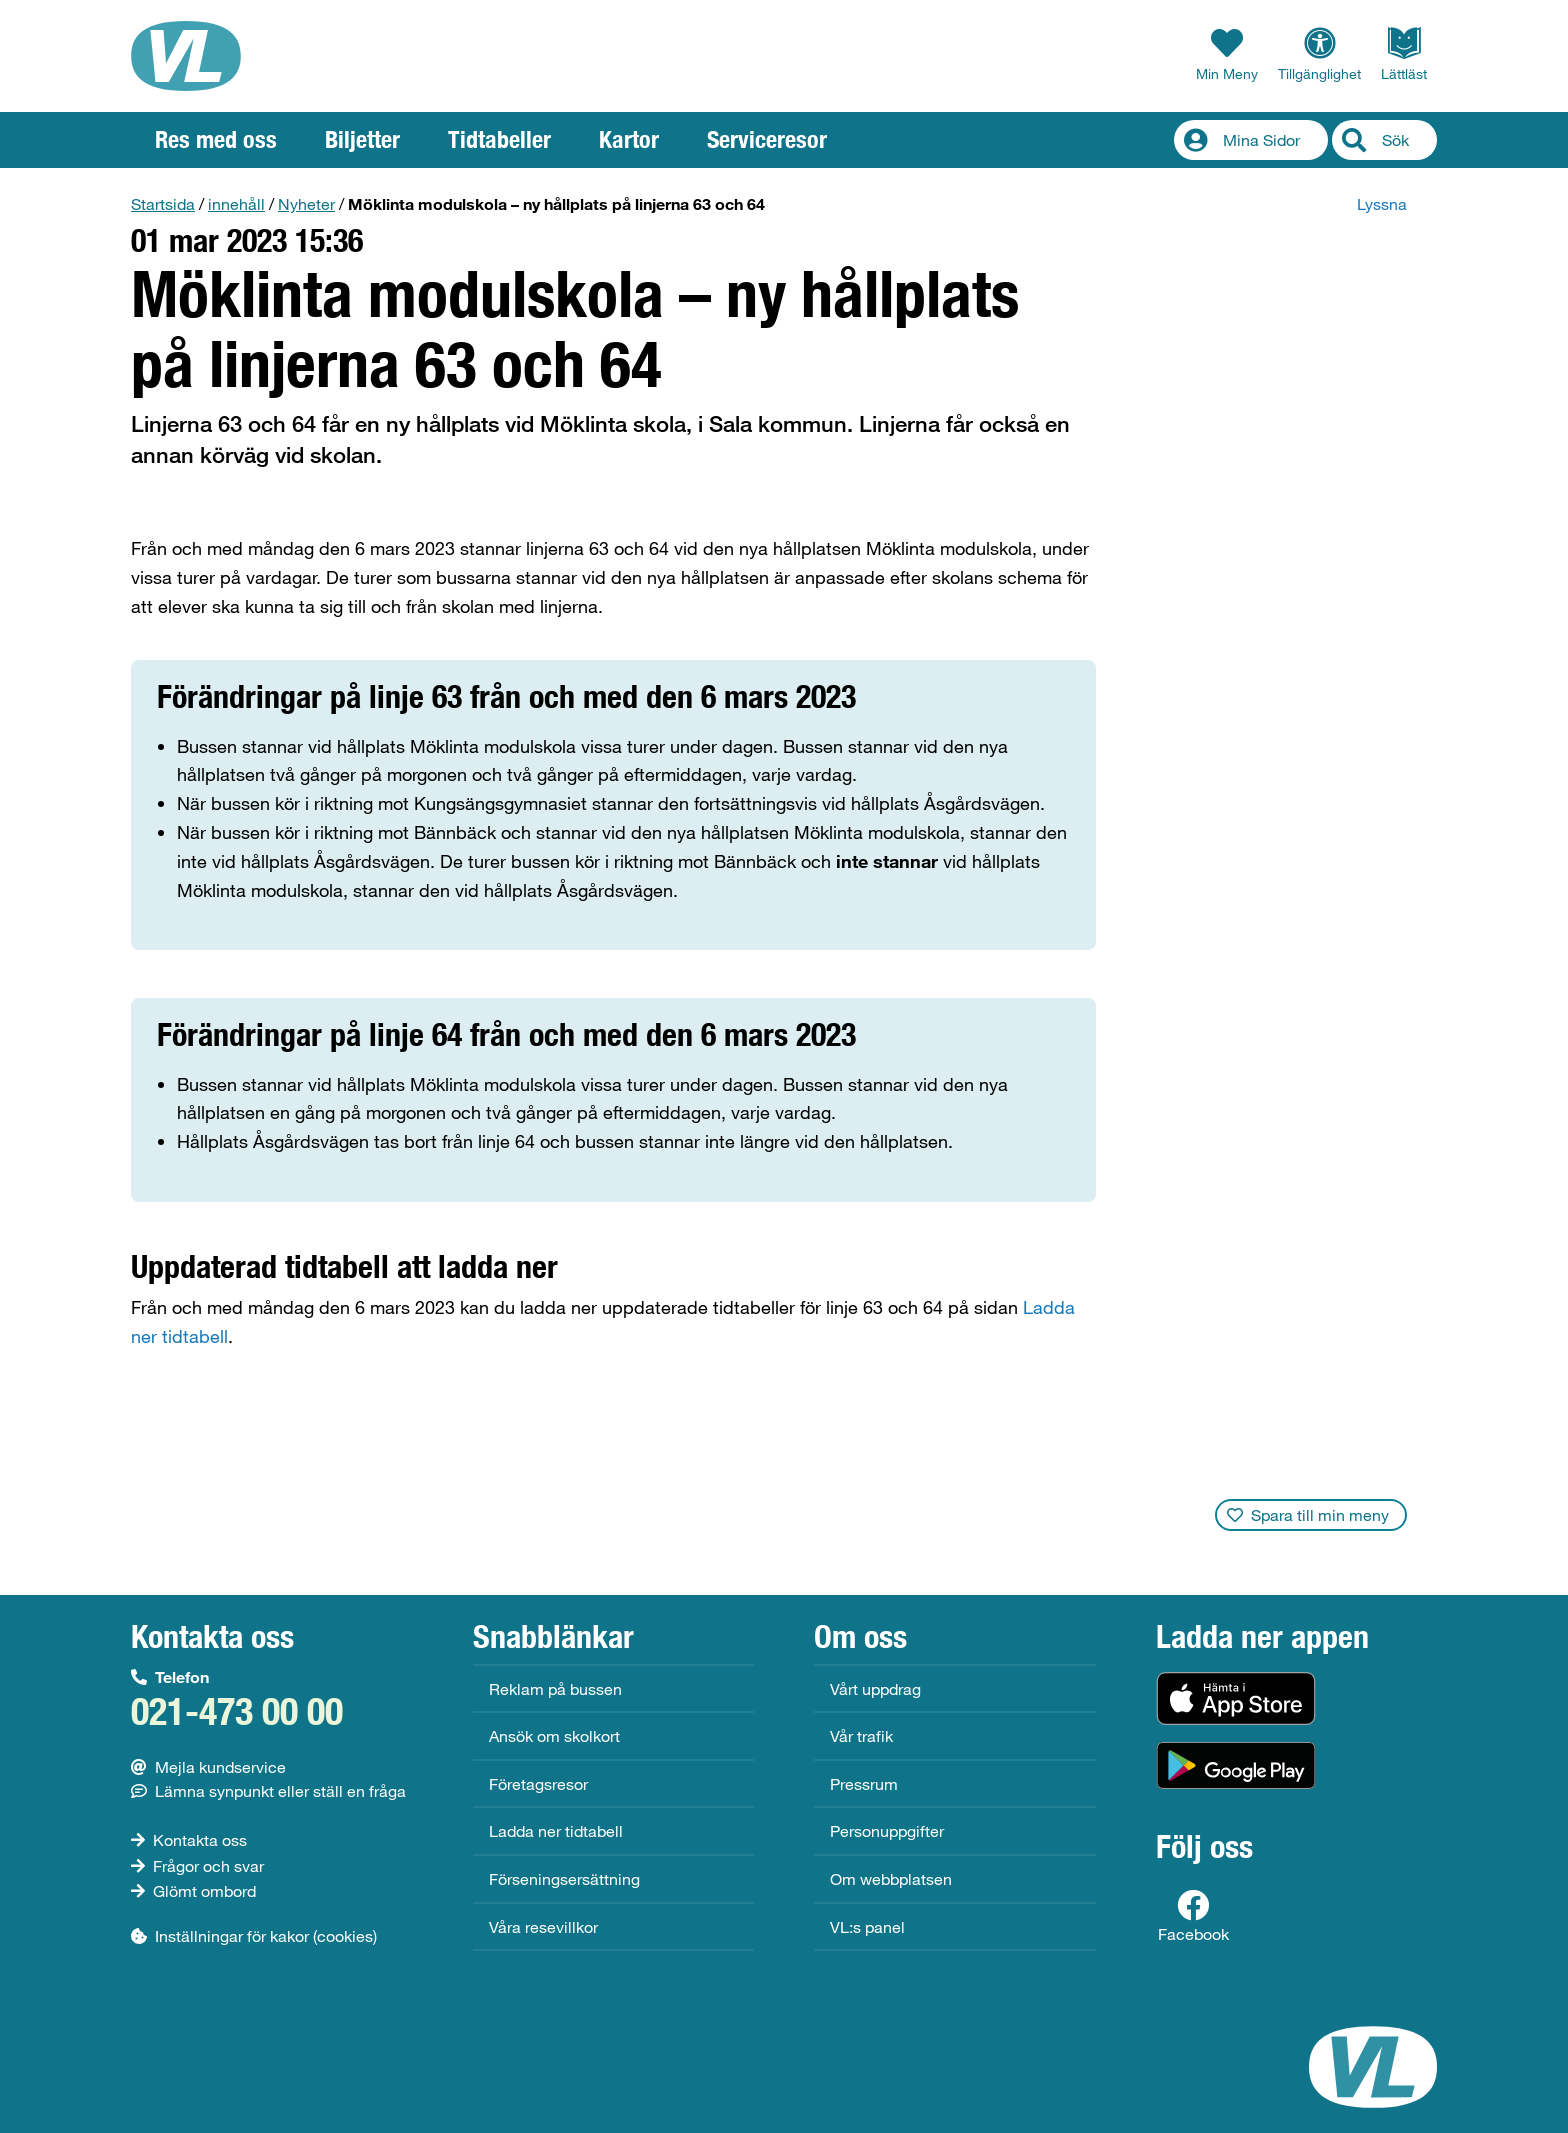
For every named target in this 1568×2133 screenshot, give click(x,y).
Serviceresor (767, 139)
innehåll (236, 203)
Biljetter (362, 139)
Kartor (629, 139)
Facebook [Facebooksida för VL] (1193, 1916)
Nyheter (306, 203)
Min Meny (1227, 54)
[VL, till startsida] (186, 56)
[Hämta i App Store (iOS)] (1236, 1699)
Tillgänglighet (1319, 54)
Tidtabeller (499, 139)
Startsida (163, 203)
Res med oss (216, 139)
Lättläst (1404, 54)
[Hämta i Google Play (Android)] (1236, 1766)
